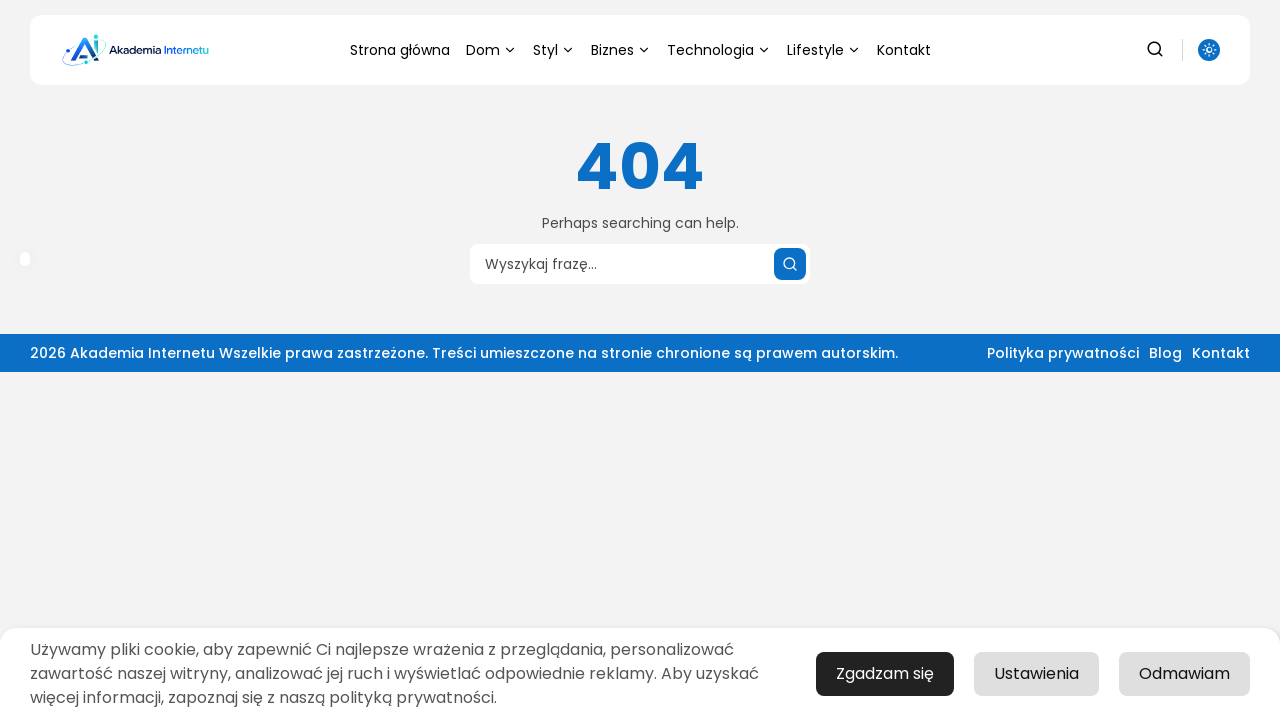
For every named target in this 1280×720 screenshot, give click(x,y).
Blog (1165, 353)
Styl (554, 50)
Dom (491, 50)
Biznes (621, 50)
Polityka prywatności (1063, 353)
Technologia (719, 50)
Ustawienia (1036, 673)
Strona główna (400, 50)
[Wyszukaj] (790, 264)
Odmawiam (1184, 673)
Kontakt (904, 50)
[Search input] (640, 264)
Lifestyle (824, 50)
